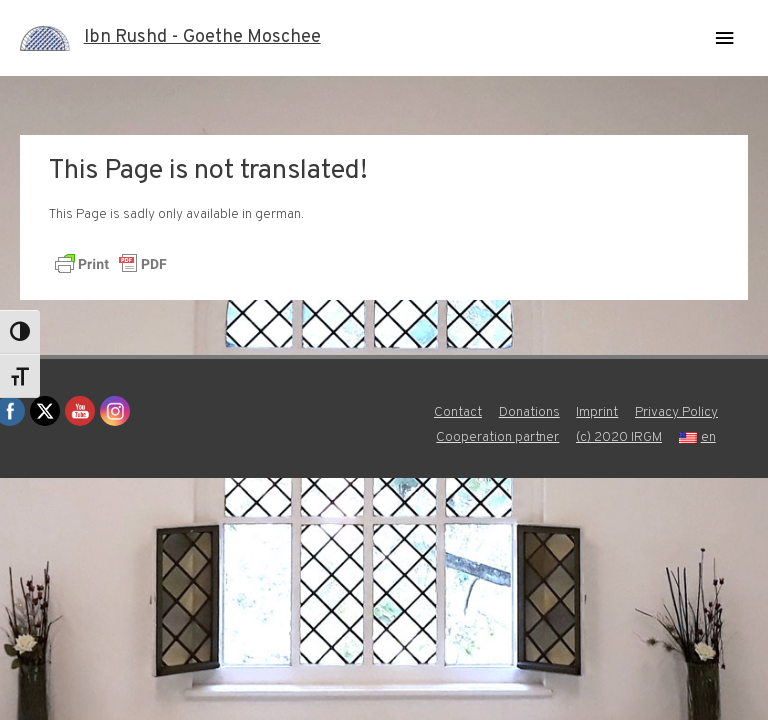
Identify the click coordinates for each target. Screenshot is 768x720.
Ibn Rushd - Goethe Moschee (202, 37)
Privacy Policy (676, 412)
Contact (458, 412)
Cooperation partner (497, 437)
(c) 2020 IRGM (619, 437)
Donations (529, 412)
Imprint (597, 412)
